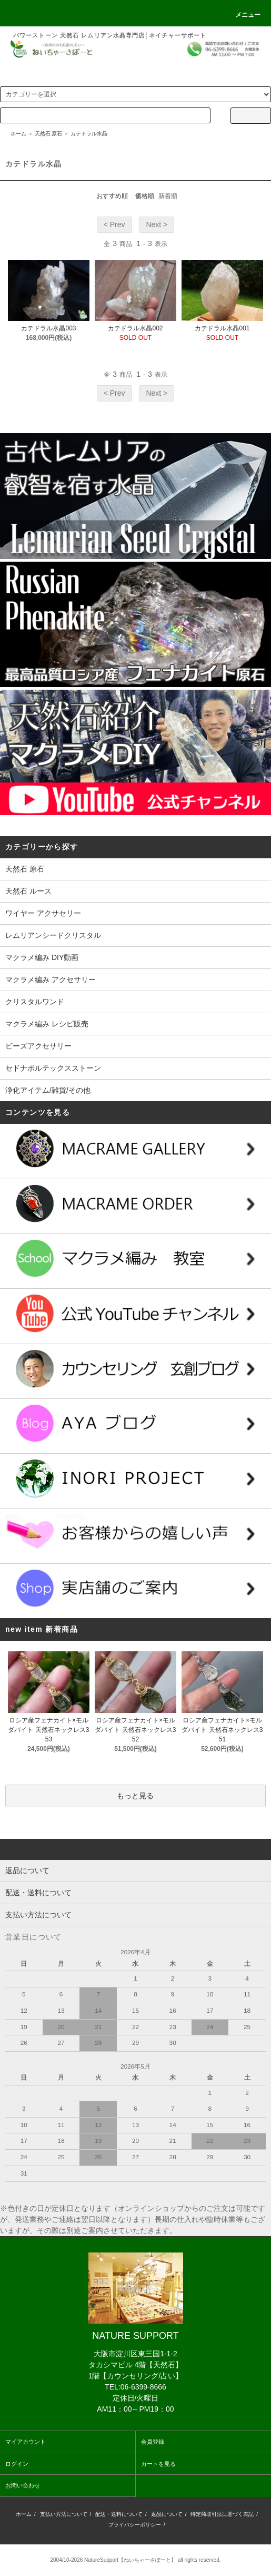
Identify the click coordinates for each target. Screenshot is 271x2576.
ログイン (16, 2464)
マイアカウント (25, 2441)
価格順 (144, 196)
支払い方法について (63, 2514)
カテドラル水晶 (89, 133)
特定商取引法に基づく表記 (222, 2514)
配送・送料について (119, 2514)
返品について (167, 2514)
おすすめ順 (112, 196)
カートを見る (158, 2464)
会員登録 (152, 2441)
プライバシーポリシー (134, 2525)
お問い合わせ (22, 2485)
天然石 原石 (49, 133)
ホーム (18, 133)
